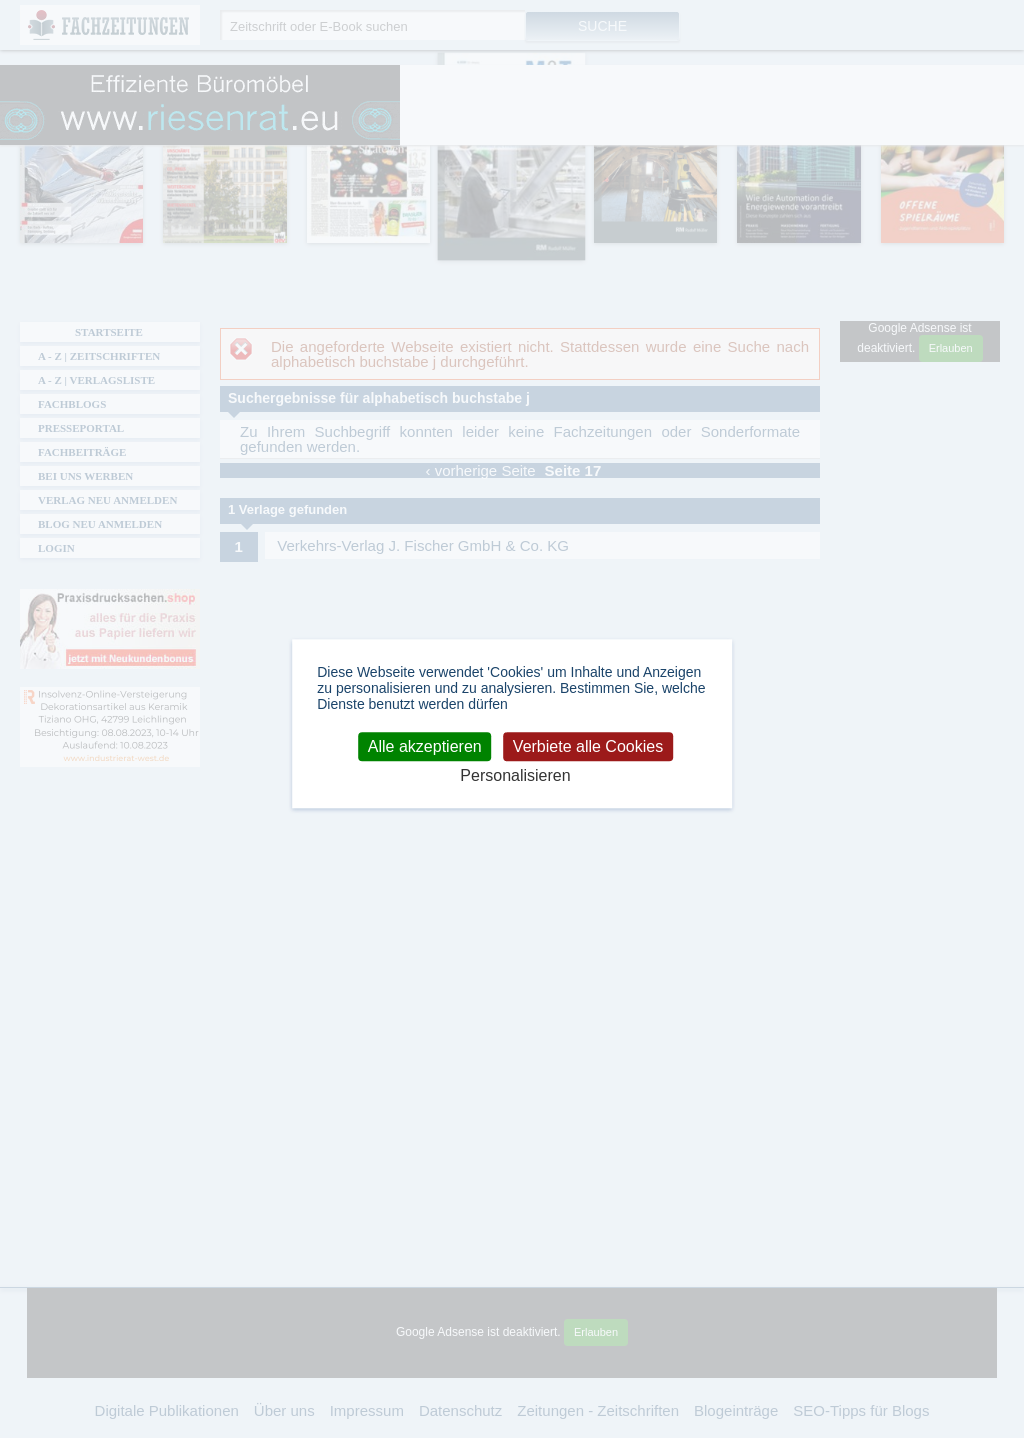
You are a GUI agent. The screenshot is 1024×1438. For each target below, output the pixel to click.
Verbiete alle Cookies (588, 746)
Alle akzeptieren (425, 746)
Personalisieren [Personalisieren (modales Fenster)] (515, 776)
